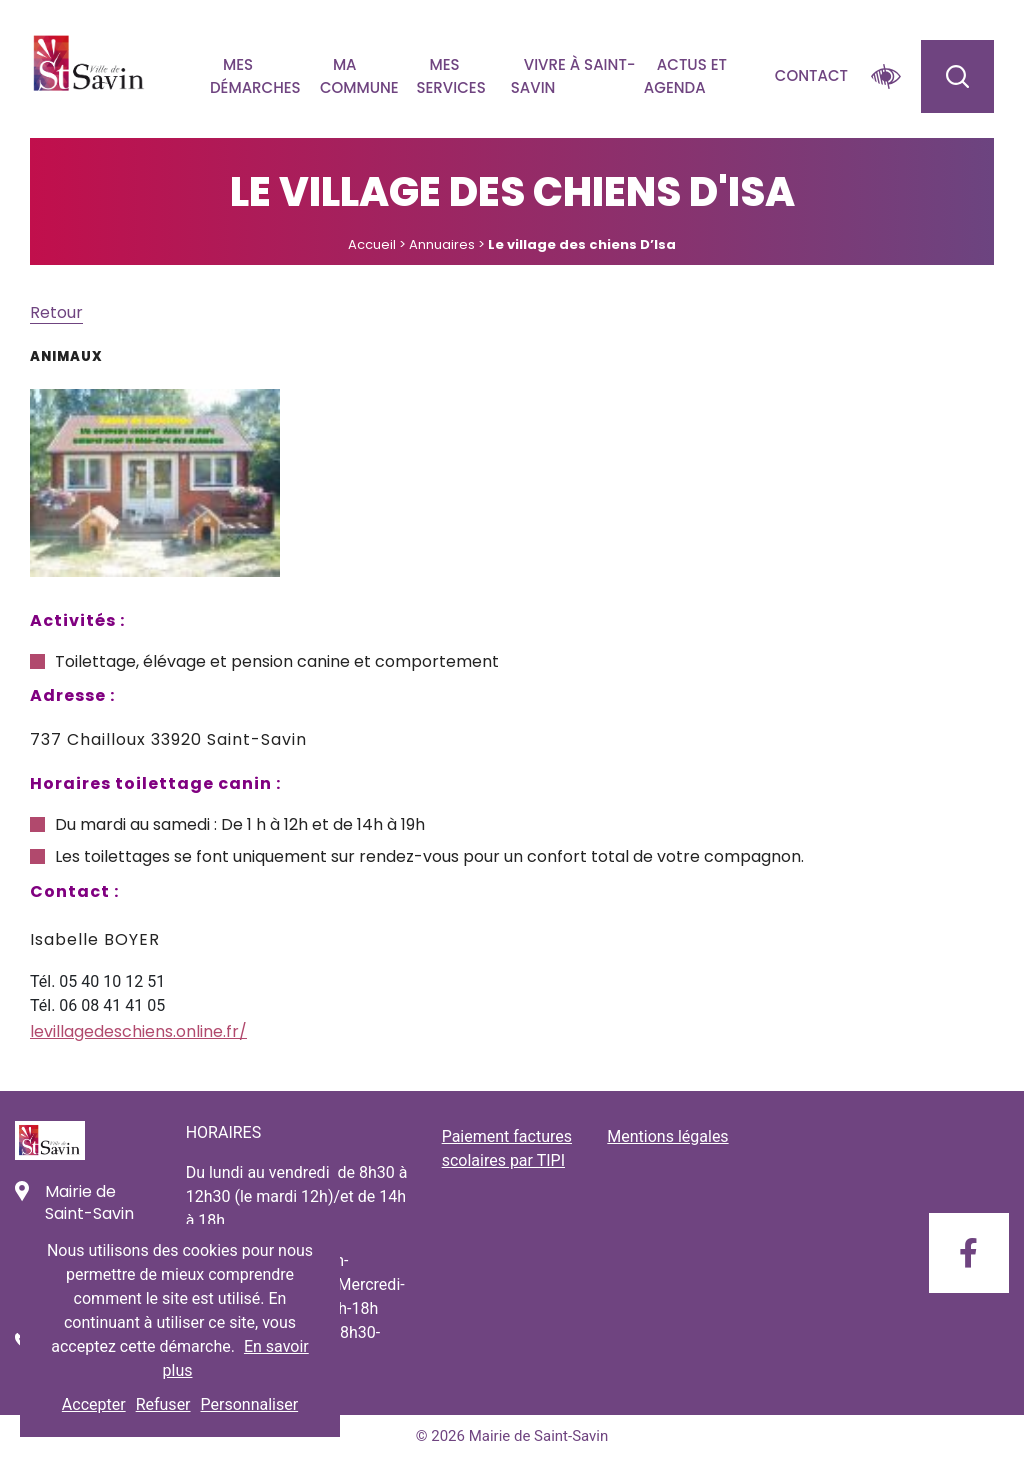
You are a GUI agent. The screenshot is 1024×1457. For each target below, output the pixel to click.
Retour (56, 312)
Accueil (372, 244)
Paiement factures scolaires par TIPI (507, 1148)
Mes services (450, 76)
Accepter (94, 1404)
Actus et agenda (685, 76)
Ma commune (359, 76)
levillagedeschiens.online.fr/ (138, 1031)
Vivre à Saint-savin (573, 76)
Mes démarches (255, 76)
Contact (811, 75)
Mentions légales (667, 1136)
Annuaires (442, 244)
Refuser (163, 1404)
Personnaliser (250, 1404)
